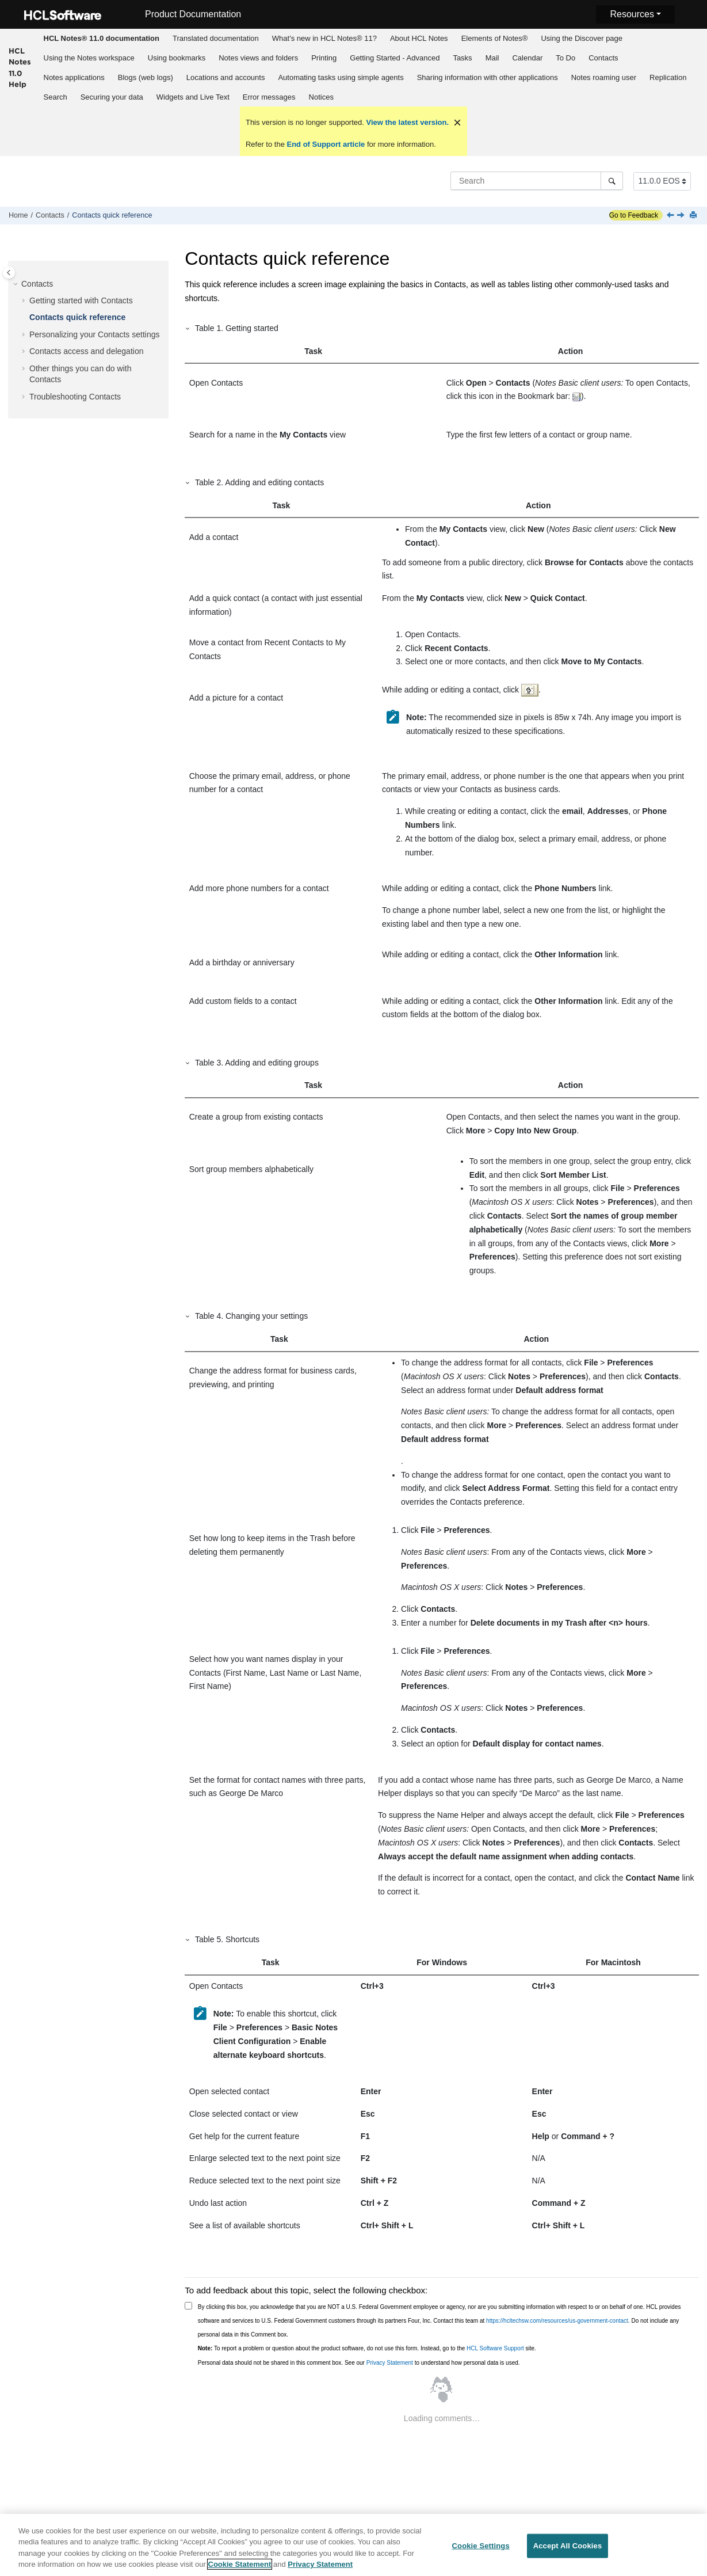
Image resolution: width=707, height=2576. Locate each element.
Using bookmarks (176, 58)
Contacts (603, 58)
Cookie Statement (240, 2564)
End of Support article (326, 144)
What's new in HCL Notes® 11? (324, 38)
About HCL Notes (419, 38)
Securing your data (112, 97)
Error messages (269, 97)
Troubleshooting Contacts (75, 396)
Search (55, 97)
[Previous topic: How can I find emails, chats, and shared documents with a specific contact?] (671, 215)
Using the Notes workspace (89, 58)
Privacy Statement (389, 2363)
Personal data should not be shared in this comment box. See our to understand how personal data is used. (359, 2363)
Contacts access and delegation (86, 351)
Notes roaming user (603, 77)
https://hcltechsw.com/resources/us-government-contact (557, 2321)
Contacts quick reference (112, 215)
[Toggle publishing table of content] (9, 273)
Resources (632, 14)
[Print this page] (694, 215)
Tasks (462, 58)
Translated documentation (216, 38)
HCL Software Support (495, 2348)
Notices (321, 97)
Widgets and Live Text (193, 97)
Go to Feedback (633, 215)
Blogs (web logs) (145, 77)
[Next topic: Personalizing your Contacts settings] (682, 215)
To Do (565, 58)
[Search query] (536, 181)
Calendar (527, 58)
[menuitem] (101, 38)
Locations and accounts (225, 77)
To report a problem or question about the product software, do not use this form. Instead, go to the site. (367, 2348)
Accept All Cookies (567, 2545)
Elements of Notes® (494, 38)
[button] (16, 284)
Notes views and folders (258, 58)
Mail (492, 58)
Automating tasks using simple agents (340, 77)
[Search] (612, 181)
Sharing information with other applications (487, 77)
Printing (324, 58)
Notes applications (74, 77)
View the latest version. (406, 122)
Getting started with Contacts (81, 300)
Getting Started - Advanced (395, 58)
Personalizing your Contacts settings (94, 334)
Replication (667, 77)
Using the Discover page (581, 38)
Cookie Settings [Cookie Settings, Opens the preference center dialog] (481, 2545)
